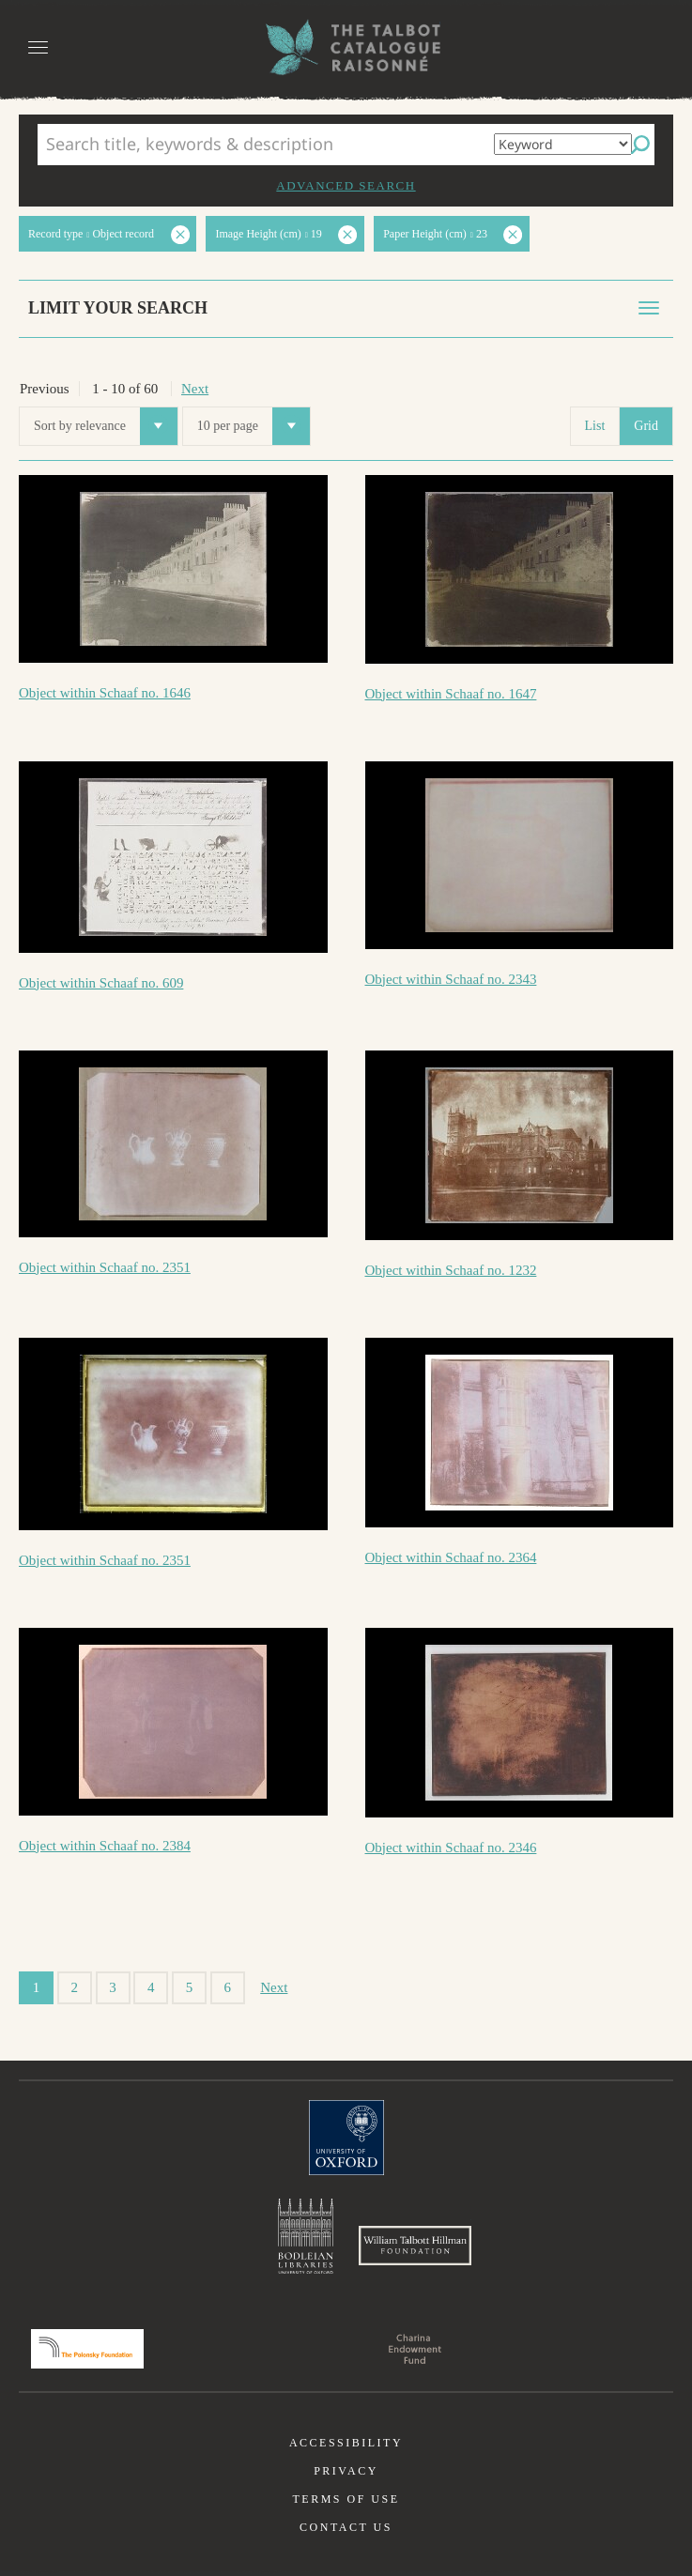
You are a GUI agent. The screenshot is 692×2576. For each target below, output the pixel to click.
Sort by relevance (105, 426)
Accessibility (346, 2442)
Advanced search (345, 185)
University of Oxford (346, 2137)
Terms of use (345, 2499)
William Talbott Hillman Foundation (415, 2245)
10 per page (253, 426)
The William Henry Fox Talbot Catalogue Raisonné (346, 47)
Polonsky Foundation (87, 2349)
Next (194, 388)
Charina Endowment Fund (415, 2349)
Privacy (346, 2470)
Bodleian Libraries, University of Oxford (305, 2236)
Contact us (346, 2527)
